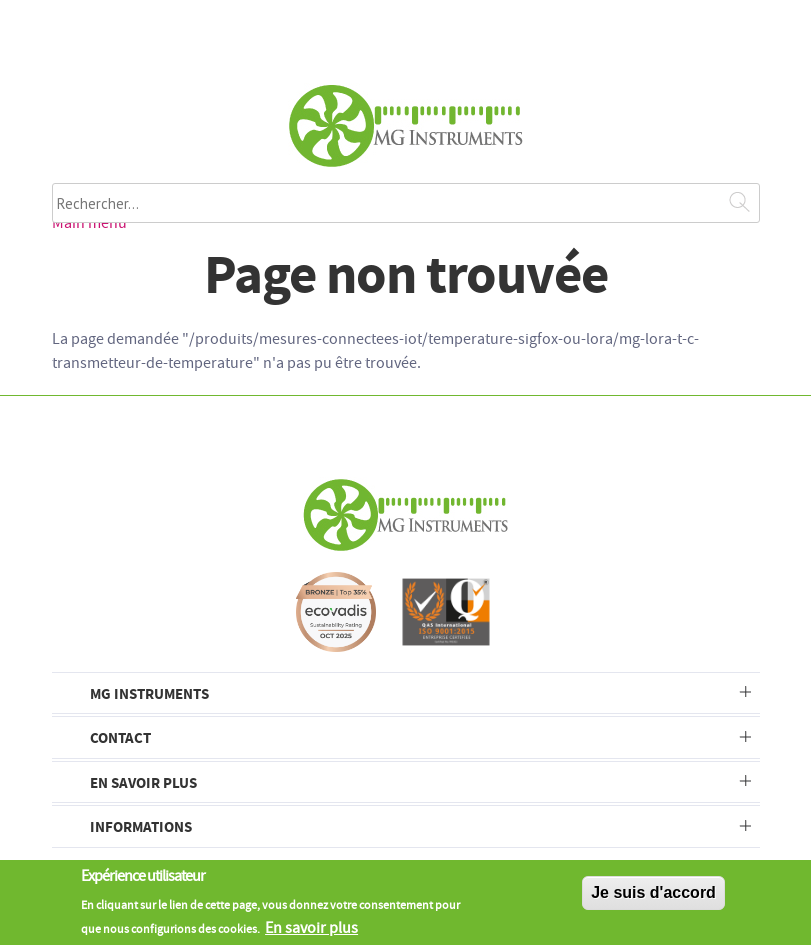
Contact (120, 737)
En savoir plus (143, 782)
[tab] (406, 693)
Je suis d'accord (653, 897)
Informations (141, 826)
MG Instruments (149, 693)
